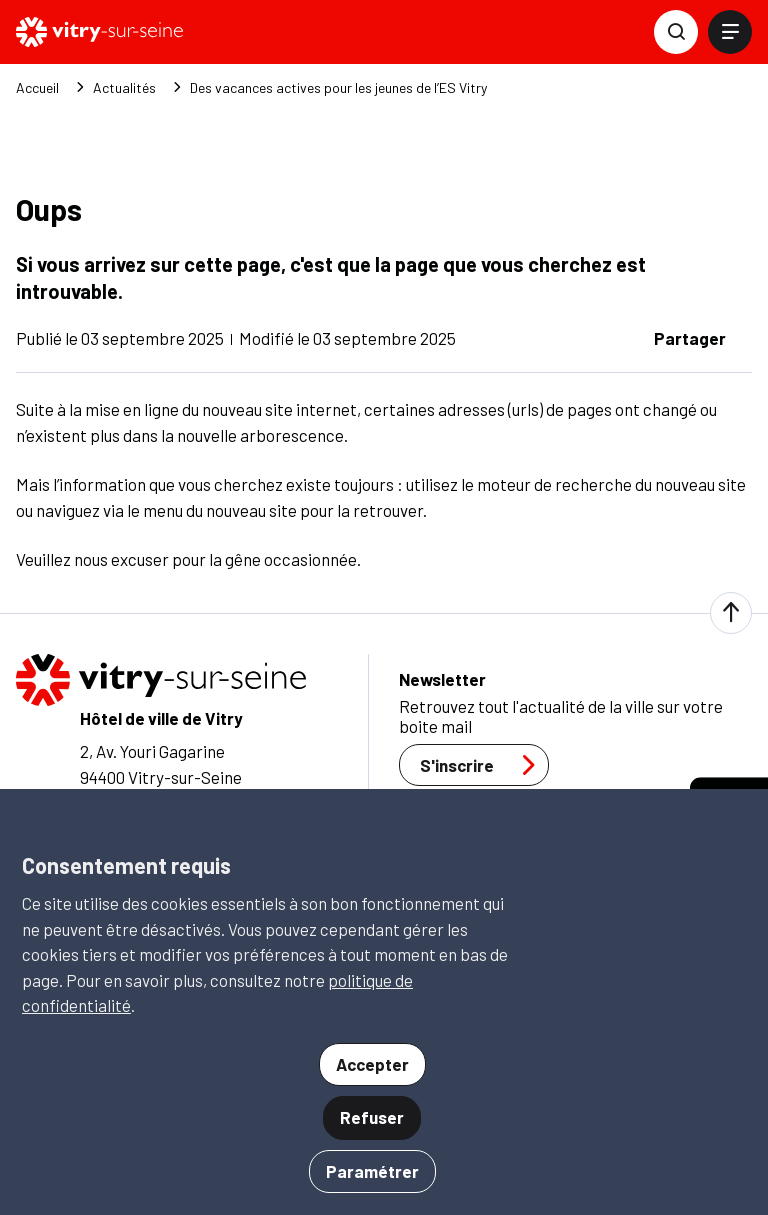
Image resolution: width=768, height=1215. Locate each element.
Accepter (372, 1064)
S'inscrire (483, 765)
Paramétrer (372, 1171)
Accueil (37, 88)
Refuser (372, 1117)
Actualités (124, 88)
